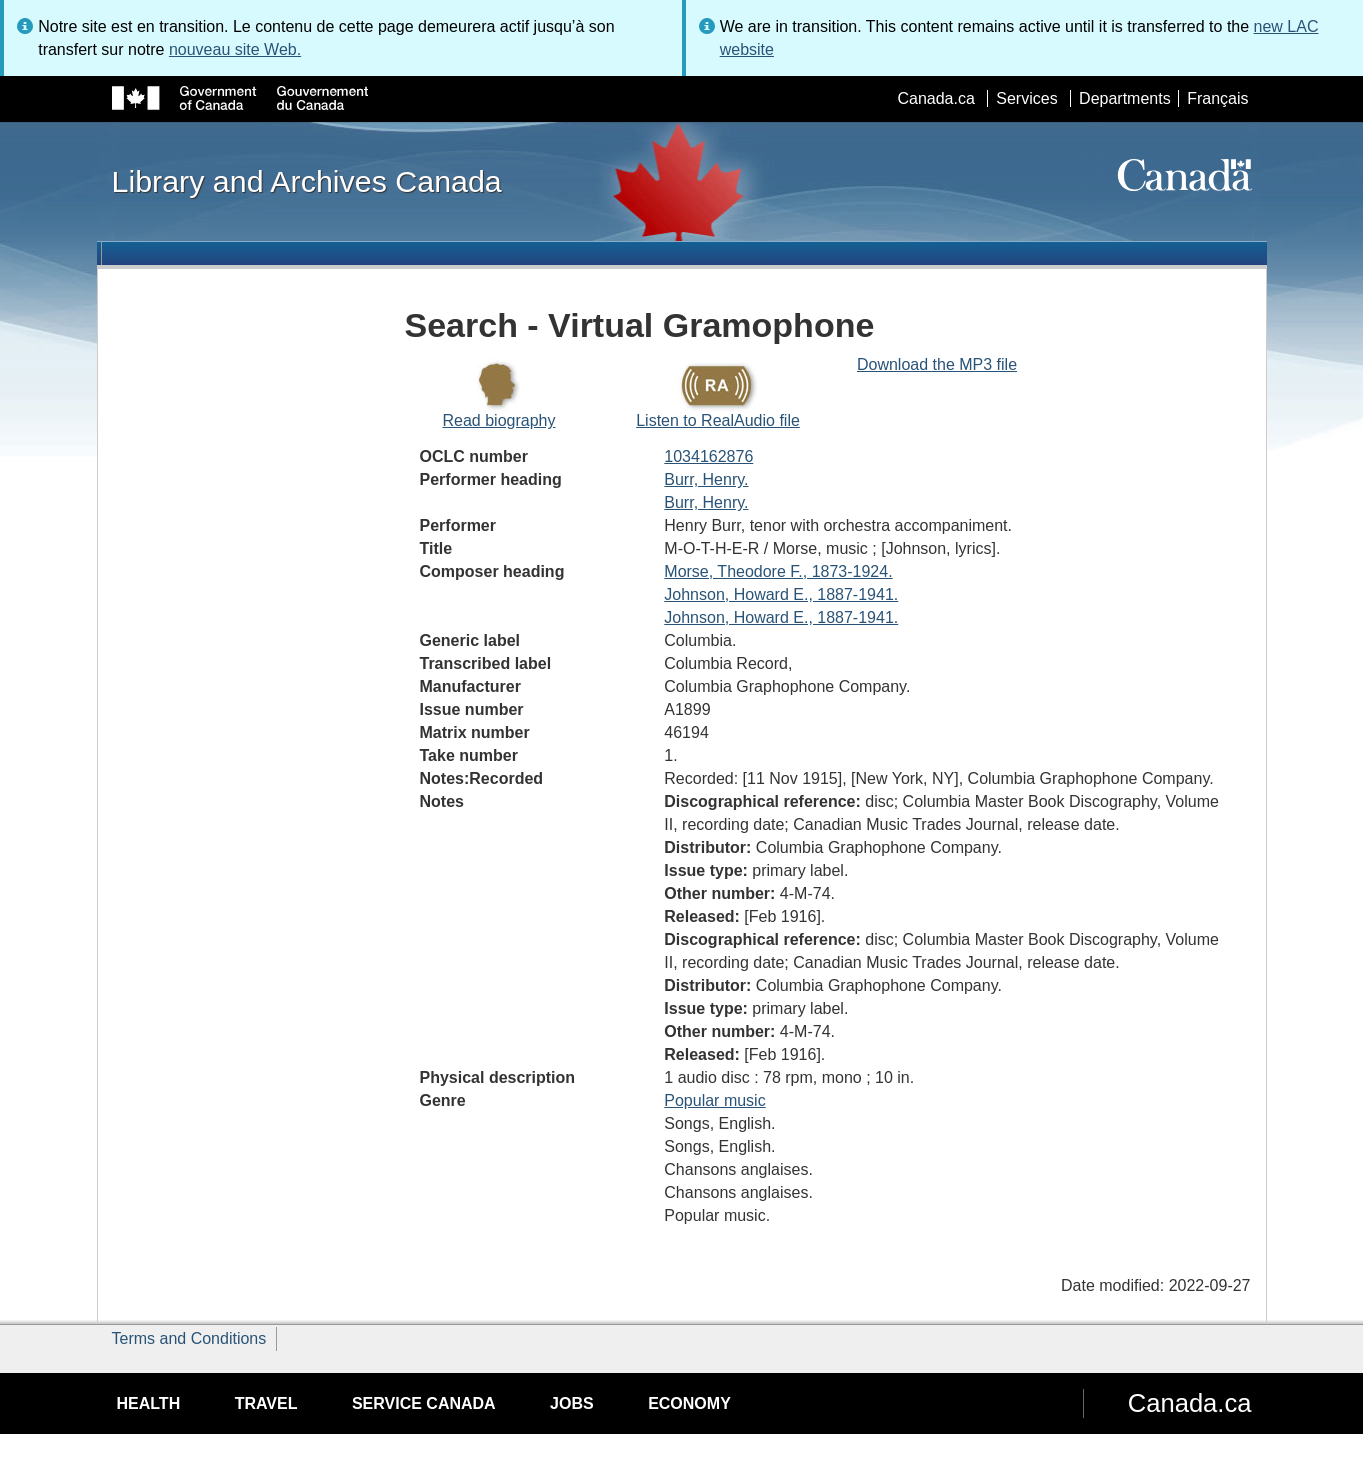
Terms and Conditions (189, 1338)
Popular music (714, 1100)
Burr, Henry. (706, 479)
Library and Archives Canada (307, 181)
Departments (1125, 98)
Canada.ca (935, 98)
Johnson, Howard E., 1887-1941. (781, 594)
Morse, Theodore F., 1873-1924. (778, 571)
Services (1026, 98)
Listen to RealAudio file (718, 420)
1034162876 (708, 456)
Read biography (499, 420)
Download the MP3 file (937, 364)
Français (1217, 98)
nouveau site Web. (235, 49)
